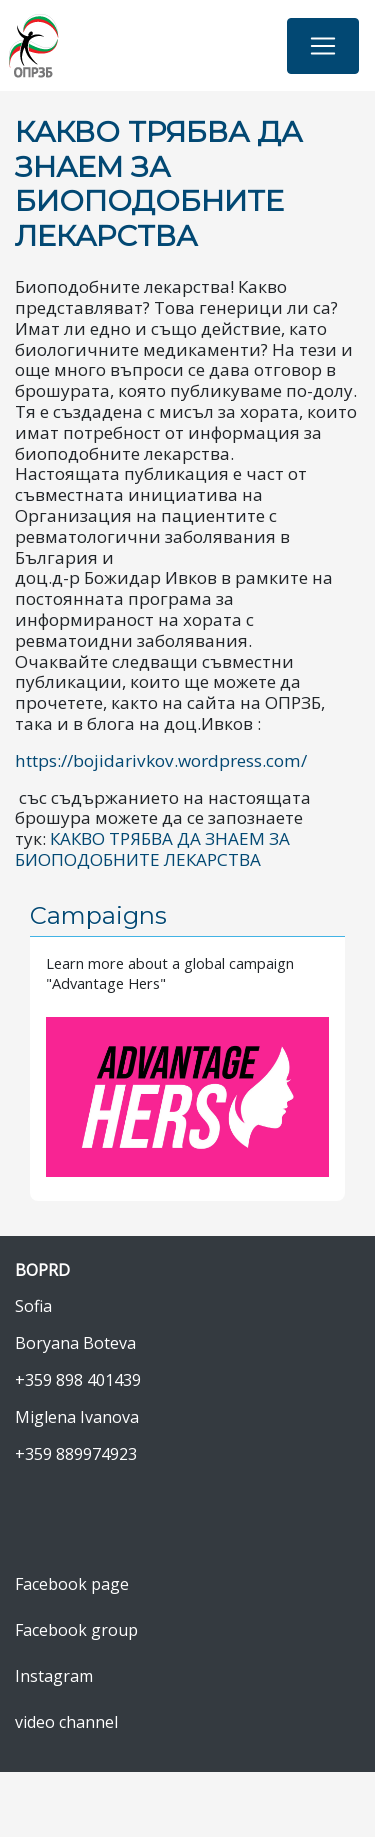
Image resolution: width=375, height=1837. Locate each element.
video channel (66, 1722)
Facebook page (72, 1584)
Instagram (54, 1676)
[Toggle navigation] (323, 46)
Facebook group (76, 1630)
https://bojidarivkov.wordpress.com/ (161, 760)
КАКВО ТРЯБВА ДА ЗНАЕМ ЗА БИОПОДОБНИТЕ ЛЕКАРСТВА (152, 849)
